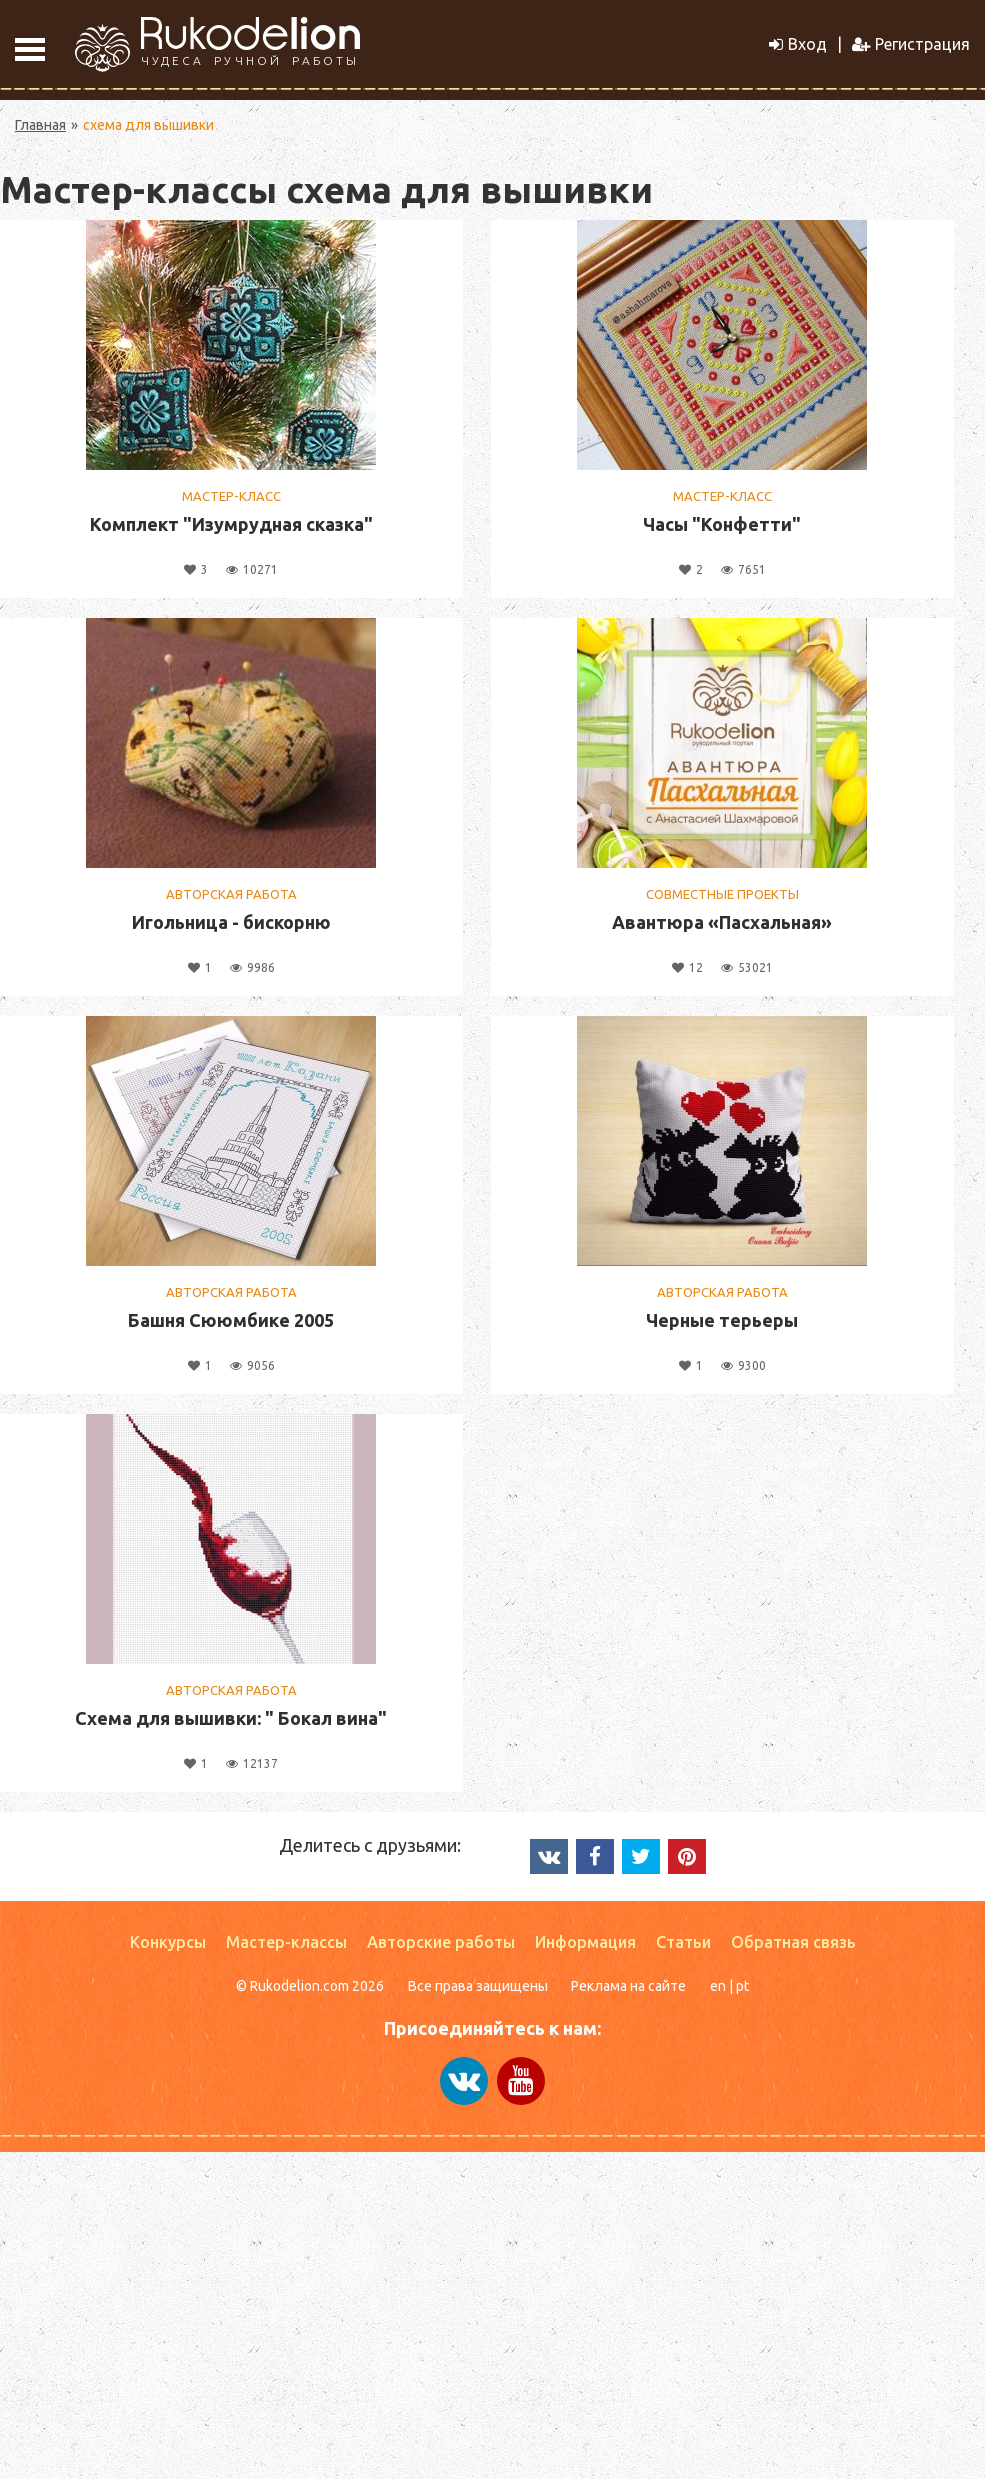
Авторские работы (441, 1942)
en (718, 1986)
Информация (585, 1942)
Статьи (683, 1942)
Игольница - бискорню (231, 922)
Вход (798, 44)
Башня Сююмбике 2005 (231, 1320)
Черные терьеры (722, 1320)
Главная (40, 125)
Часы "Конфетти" (722, 524)
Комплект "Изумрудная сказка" (231, 524)
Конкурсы (168, 1942)
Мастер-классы (286, 1942)
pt (742, 1986)
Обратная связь (793, 1942)
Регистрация (911, 44)
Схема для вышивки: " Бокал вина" (231, 1718)
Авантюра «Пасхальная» (722, 922)
